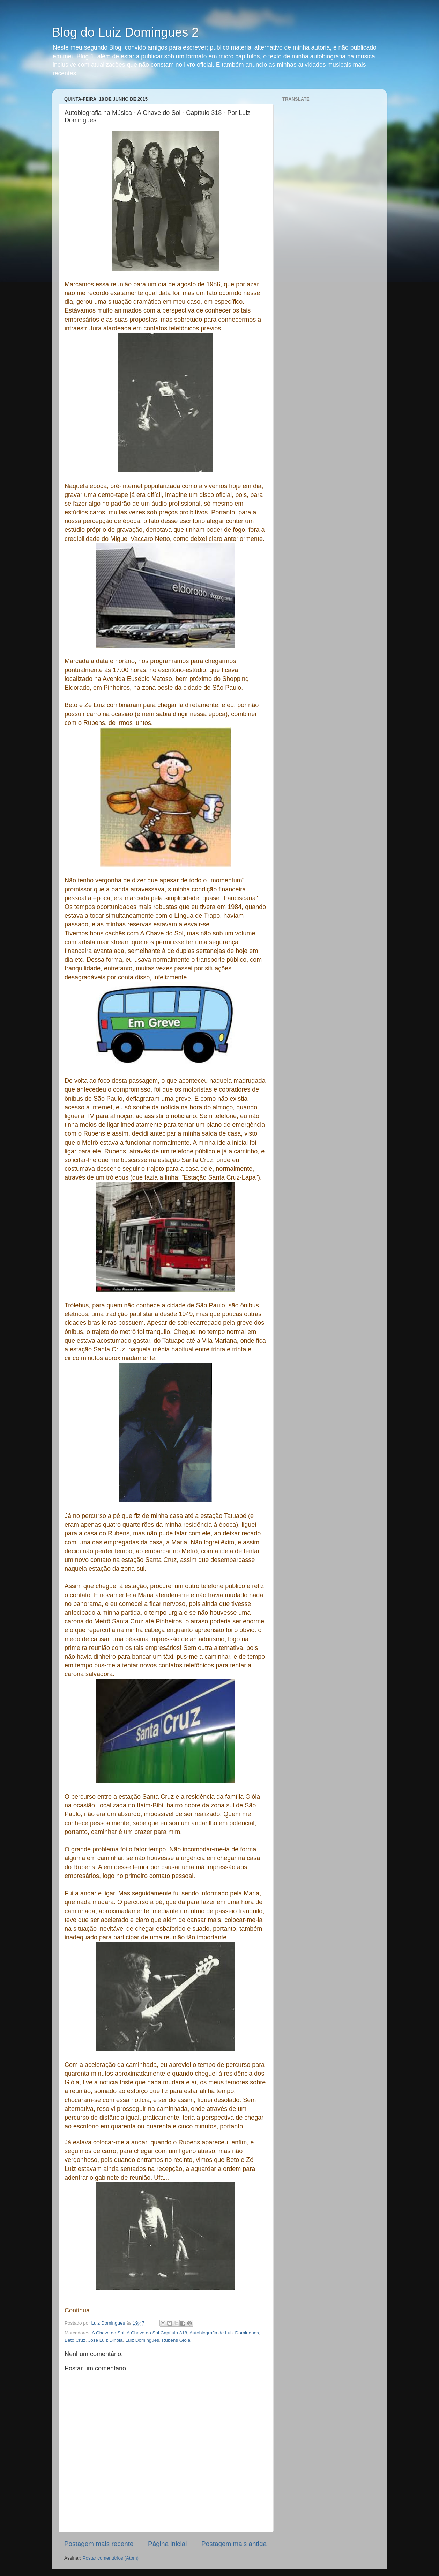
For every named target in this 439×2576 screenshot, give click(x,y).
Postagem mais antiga (234, 2543)
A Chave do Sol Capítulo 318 (157, 2332)
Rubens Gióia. (177, 2340)
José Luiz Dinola (105, 2340)
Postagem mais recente (98, 2543)
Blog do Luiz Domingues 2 (125, 32)
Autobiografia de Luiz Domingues (224, 2332)
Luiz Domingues (142, 2340)
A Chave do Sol (108, 2332)
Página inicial (167, 2543)
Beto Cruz (75, 2340)
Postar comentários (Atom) (111, 2558)
